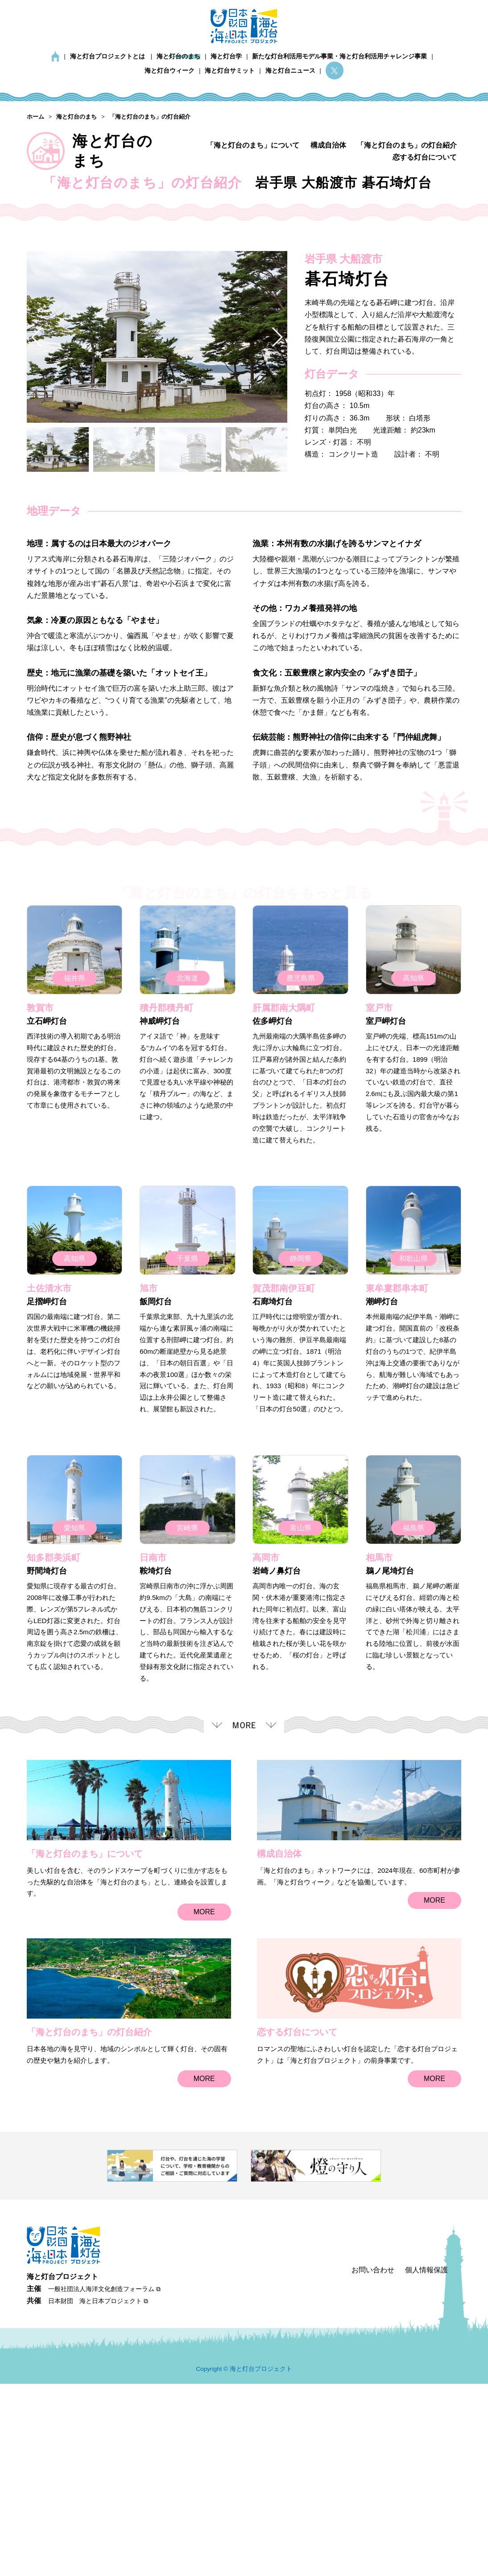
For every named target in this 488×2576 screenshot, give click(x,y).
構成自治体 (328, 145)
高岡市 (265, 1759)
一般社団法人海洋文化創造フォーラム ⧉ (104, 2481)
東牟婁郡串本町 (397, 1489)
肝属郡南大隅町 (283, 1209)
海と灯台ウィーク (169, 70)
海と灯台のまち (178, 56)
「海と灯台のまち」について (253, 145)
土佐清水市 (49, 1489)
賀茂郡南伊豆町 (283, 1489)
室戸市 (379, 1209)
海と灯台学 (226, 56)
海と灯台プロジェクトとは (107, 56)
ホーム (55, 56)
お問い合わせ (373, 2462)
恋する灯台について (425, 157)
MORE (204, 2113)
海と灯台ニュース (290, 70)
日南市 (153, 1759)
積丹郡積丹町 (166, 1209)
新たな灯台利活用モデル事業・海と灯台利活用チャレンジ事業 (339, 56)
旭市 (148, 1489)
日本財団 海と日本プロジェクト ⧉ (98, 2493)
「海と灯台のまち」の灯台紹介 (407, 145)
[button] (277, 538)
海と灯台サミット (230, 70)
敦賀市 (40, 1209)
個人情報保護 (426, 2462)
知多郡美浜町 (53, 1759)
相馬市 (379, 1759)
